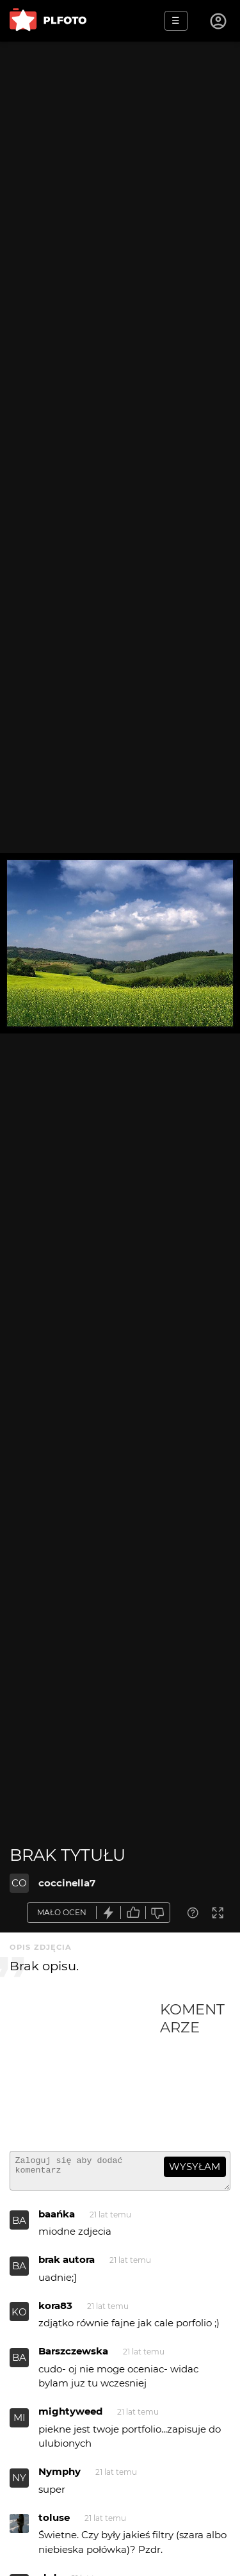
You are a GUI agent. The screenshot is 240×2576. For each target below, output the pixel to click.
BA (19, 2226)
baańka (56, 2220)
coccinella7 (66, 1883)
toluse (54, 2523)
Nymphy (59, 2477)
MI (19, 2423)
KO (19, 2318)
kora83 (55, 2311)
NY (19, 2483)
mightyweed (70, 2417)
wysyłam (194, 2166)
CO (19, 1883)
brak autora (66, 2265)
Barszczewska (73, 2357)
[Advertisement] (85, 2071)
